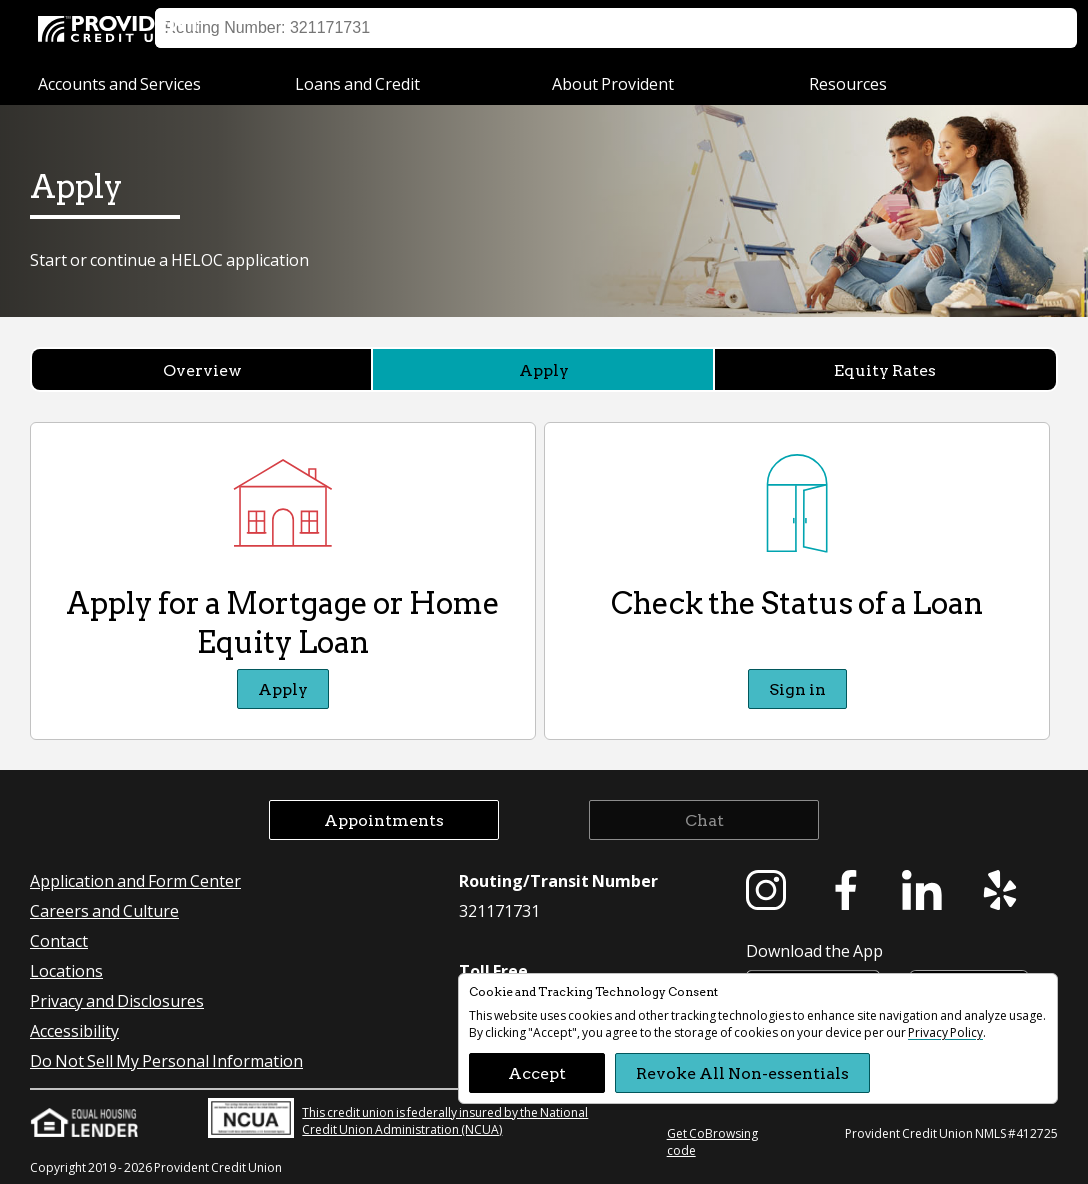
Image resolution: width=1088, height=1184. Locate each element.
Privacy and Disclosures (117, 1000)
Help (855, 28)
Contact (59, 940)
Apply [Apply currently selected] (544, 369)
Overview (202, 369)
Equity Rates (885, 369)
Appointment (942, 28)
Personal (271, 27)
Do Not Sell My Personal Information (166, 1060)
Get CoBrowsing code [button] (712, 1142)
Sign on (694, 28)
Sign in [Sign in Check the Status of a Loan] (797, 688)
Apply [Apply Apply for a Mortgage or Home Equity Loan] (283, 688)
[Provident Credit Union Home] (123, 29)
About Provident (613, 83)
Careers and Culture (104, 910)
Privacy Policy (945, 1032)
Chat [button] (704, 819)
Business (400, 27)
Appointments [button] (384, 819)
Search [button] (1036, 28)
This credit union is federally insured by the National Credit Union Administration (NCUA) (398, 1118)
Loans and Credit (357, 83)
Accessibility (74, 1030)
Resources (848, 83)
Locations (779, 28)
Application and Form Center (135, 880)
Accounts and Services (119, 83)
